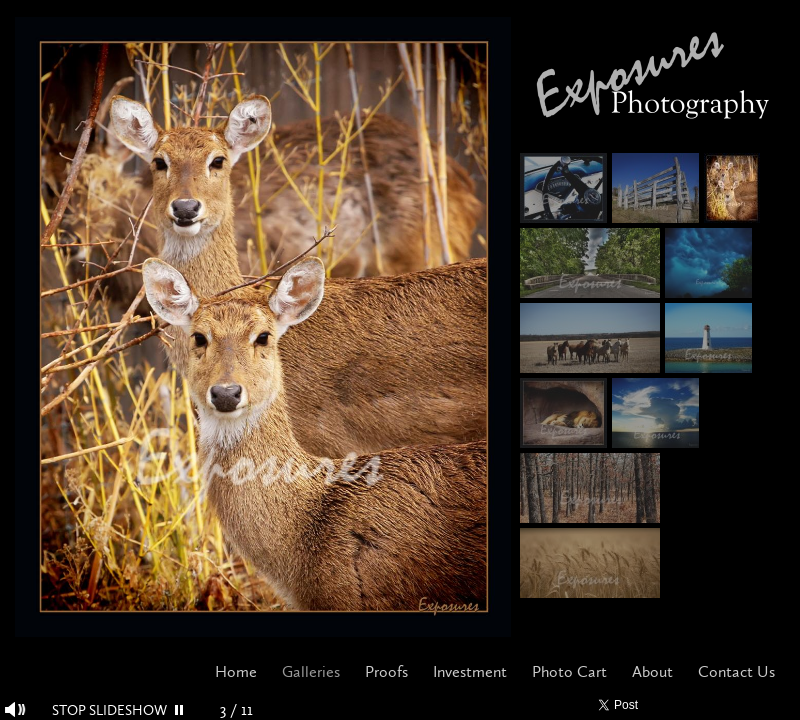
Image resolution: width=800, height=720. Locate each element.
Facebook (669, 705)
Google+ (756, 705)
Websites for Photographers (785, 705)
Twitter (698, 705)
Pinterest (727, 705)
